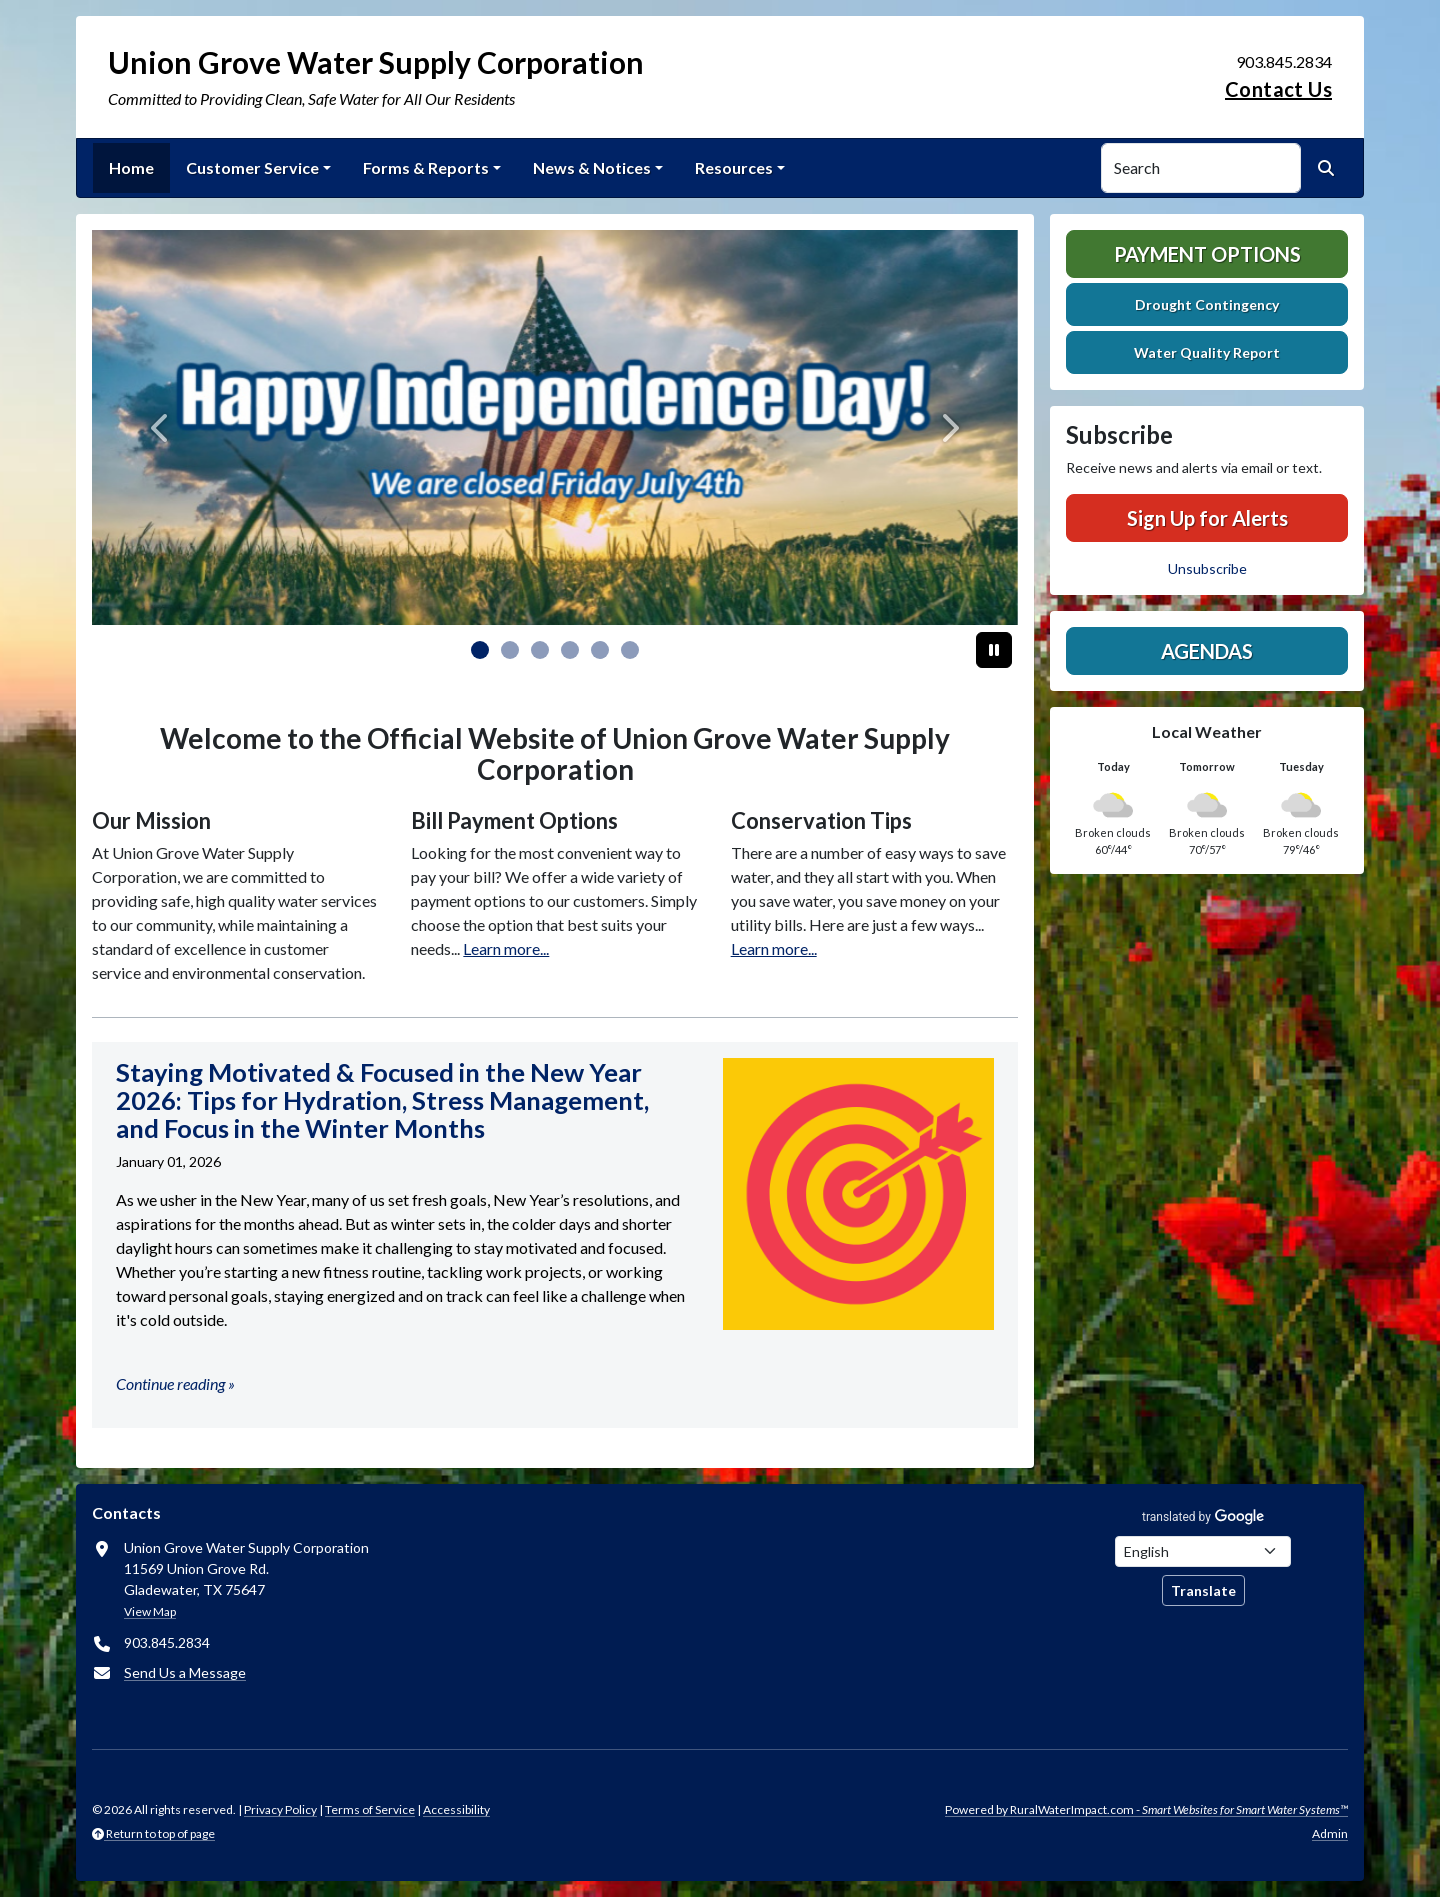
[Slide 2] (540, 650)
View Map (150, 1611)
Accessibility (456, 1809)
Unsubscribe (1207, 568)
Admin (1330, 1833)
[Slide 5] (630, 650)
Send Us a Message (185, 1672)
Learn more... (506, 948)
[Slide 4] (600, 650)
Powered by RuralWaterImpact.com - (1146, 1809)
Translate (1203, 1590)
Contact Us (1278, 89)
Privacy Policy (280, 1809)
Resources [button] (734, 167)
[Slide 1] (510, 650)
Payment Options (1207, 254)
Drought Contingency (1207, 304)
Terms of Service (370, 1809)
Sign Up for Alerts (1207, 518)
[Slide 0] (480, 650)
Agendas (1207, 651)
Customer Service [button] (252, 167)
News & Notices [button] (592, 167)
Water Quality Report (1207, 352)
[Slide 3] (570, 650)
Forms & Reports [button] (426, 167)
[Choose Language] (1203, 1551)
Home (131, 167)
